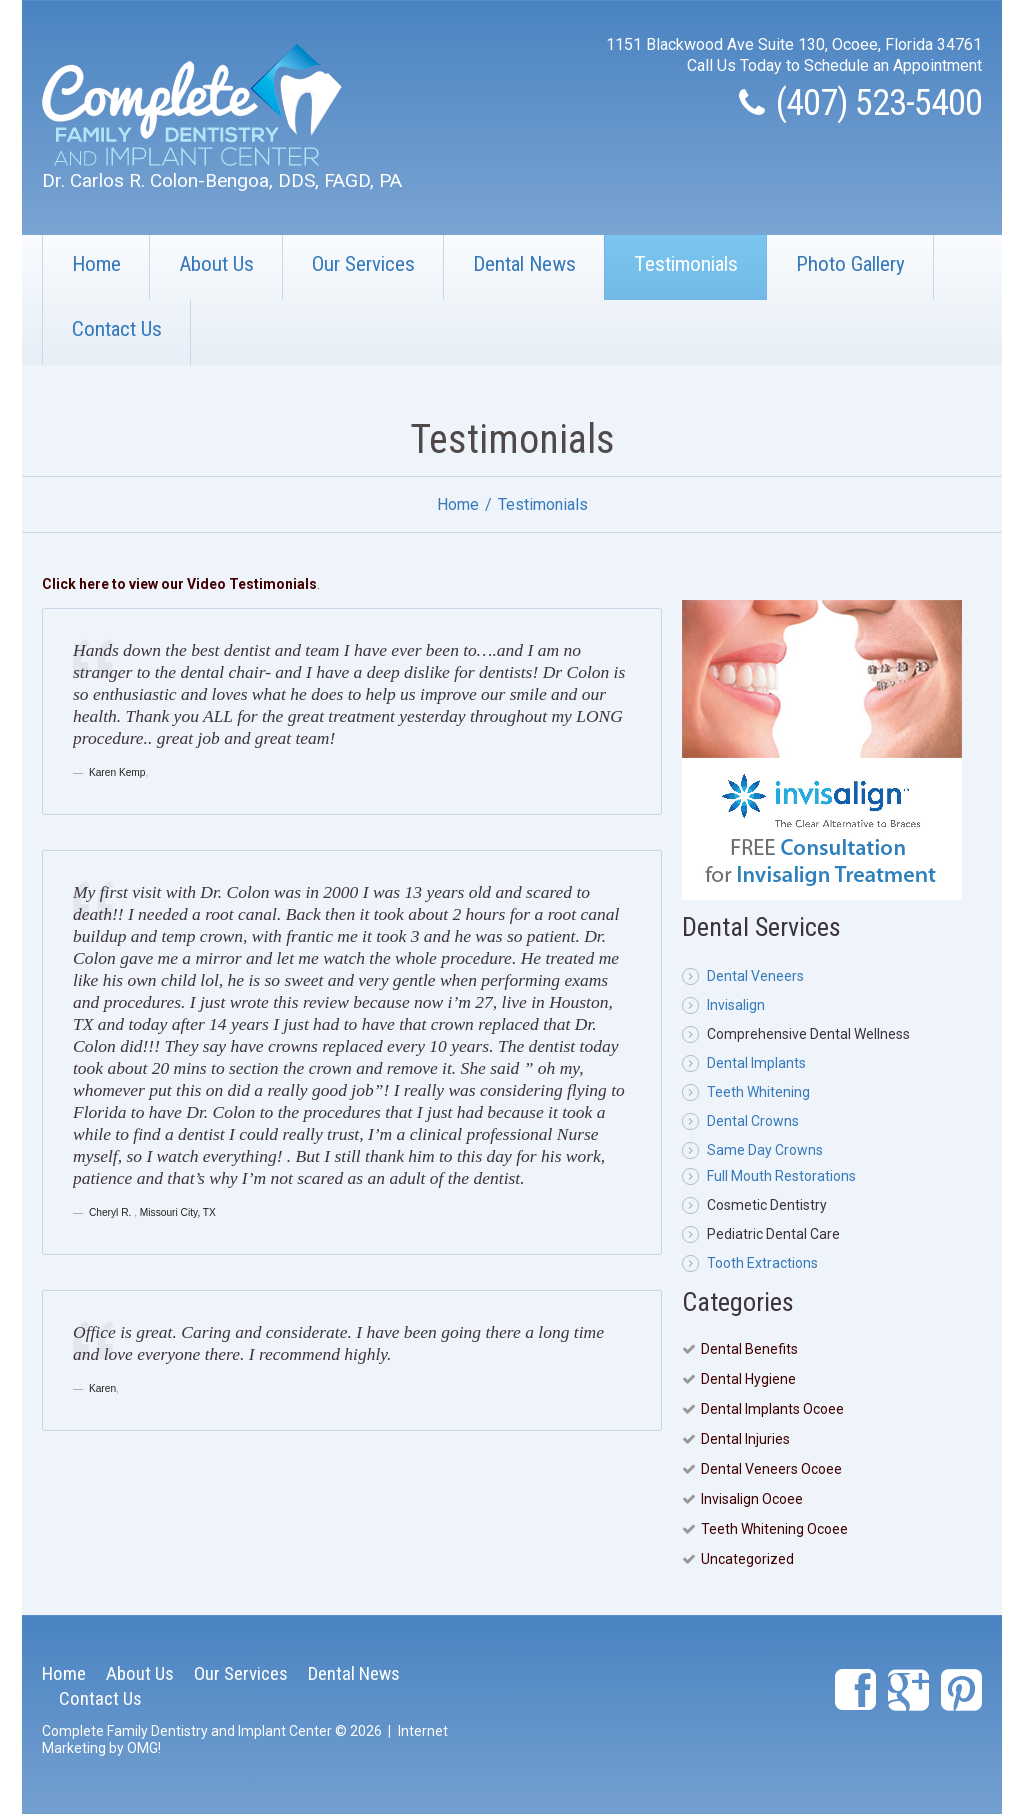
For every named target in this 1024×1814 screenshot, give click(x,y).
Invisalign (736, 1005)
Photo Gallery (850, 264)
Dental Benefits (749, 1349)
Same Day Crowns (765, 1150)
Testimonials (686, 264)
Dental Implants (756, 1063)
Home (96, 264)
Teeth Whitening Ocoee (774, 1529)
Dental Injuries (745, 1439)
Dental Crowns (753, 1121)
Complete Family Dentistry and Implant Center (187, 1731)
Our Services (363, 264)
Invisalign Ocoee (752, 1499)
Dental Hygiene (748, 1379)
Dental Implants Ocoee (772, 1409)
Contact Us (117, 329)
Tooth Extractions (762, 1263)
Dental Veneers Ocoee (771, 1469)
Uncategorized (747, 1559)
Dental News (524, 264)
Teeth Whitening (758, 1092)
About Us (216, 264)
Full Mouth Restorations (781, 1176)
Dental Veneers (755, 976)
